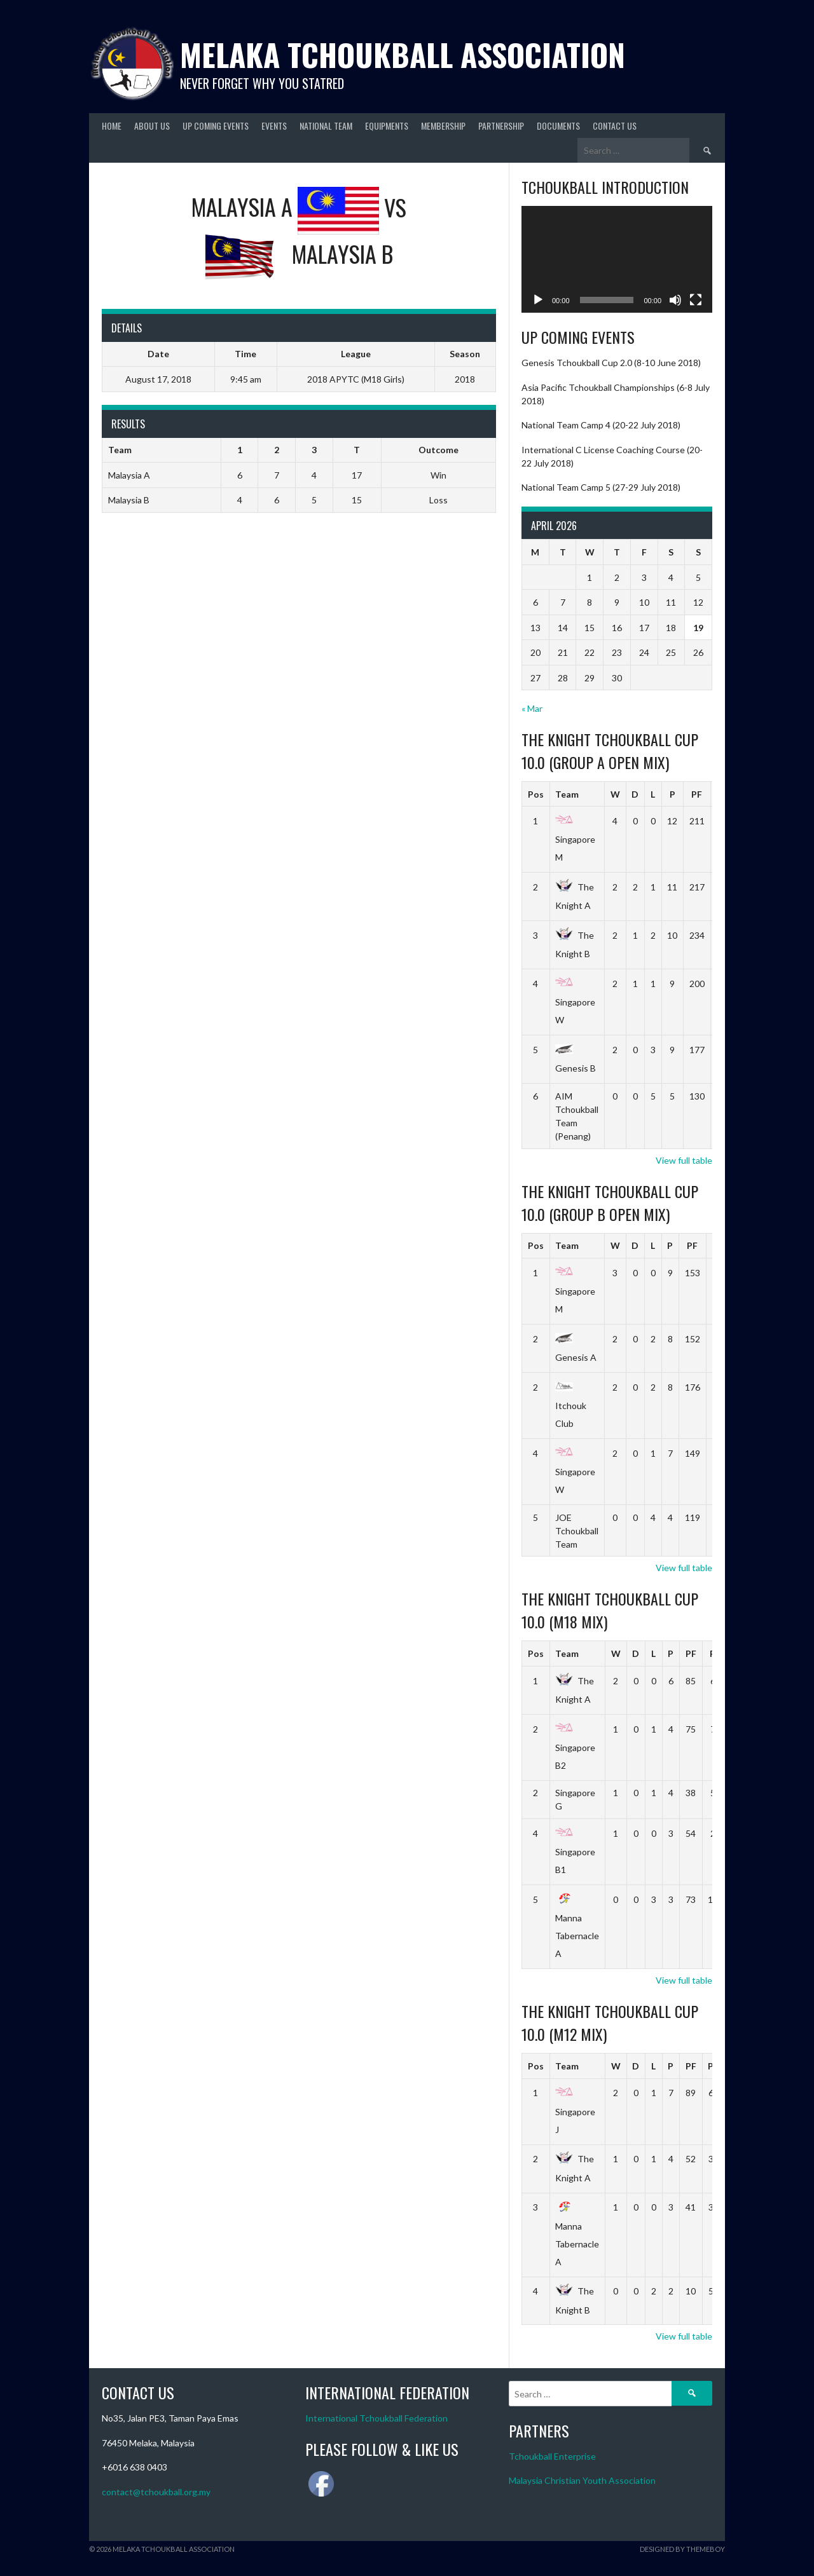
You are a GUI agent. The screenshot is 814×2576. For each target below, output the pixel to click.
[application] (616, 259)
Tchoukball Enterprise (552, 2456)
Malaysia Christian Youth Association (582, 2480)
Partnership (501, 125)
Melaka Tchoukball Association (402, 54)
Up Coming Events (216, 125)
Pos (536, 794)
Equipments (386, 125)
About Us (152, 125)
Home (111, 125)
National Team (326, 125)
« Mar (531, 708)
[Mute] (675, 300)
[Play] (538, 300)
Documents (558, 125)
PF (696, 794)
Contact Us (615, 125)
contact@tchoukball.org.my (156, 2491)
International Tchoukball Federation (376, 2418)
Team (567, 794)
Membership (443, 125)
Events (274, 125)
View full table (684, 1160)
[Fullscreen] (695, 300)
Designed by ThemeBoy (682, 2549)
